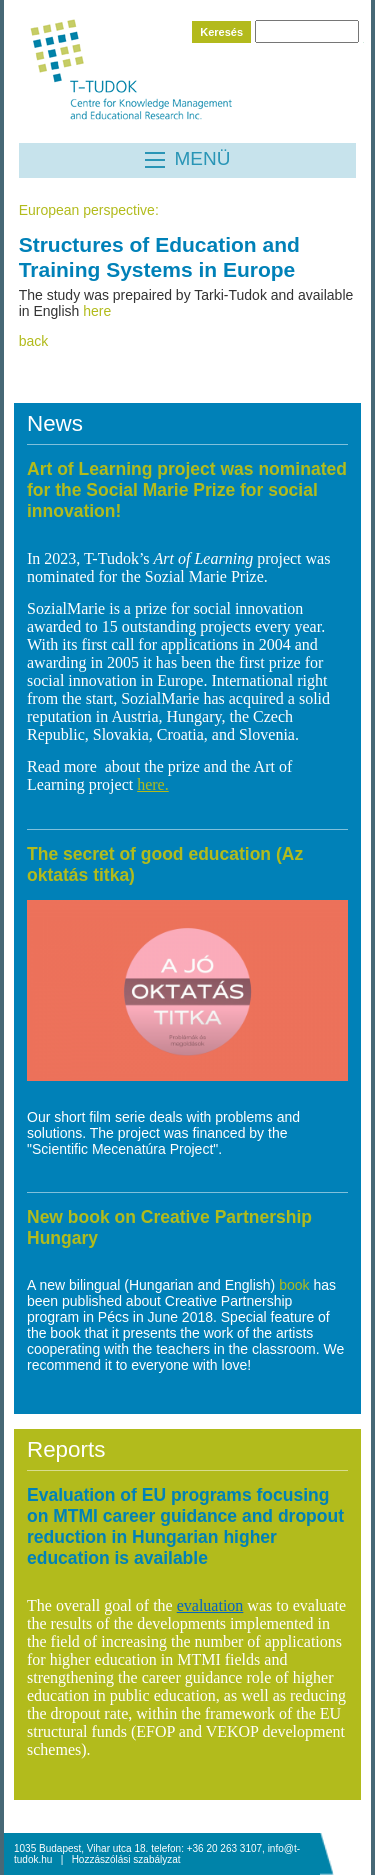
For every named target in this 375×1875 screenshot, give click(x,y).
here (97, 311)
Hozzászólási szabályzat (126, 1859)
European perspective (87, 210)
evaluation (210, 1605)
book (296, 1285)
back (34, 341)
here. (153, 784)
